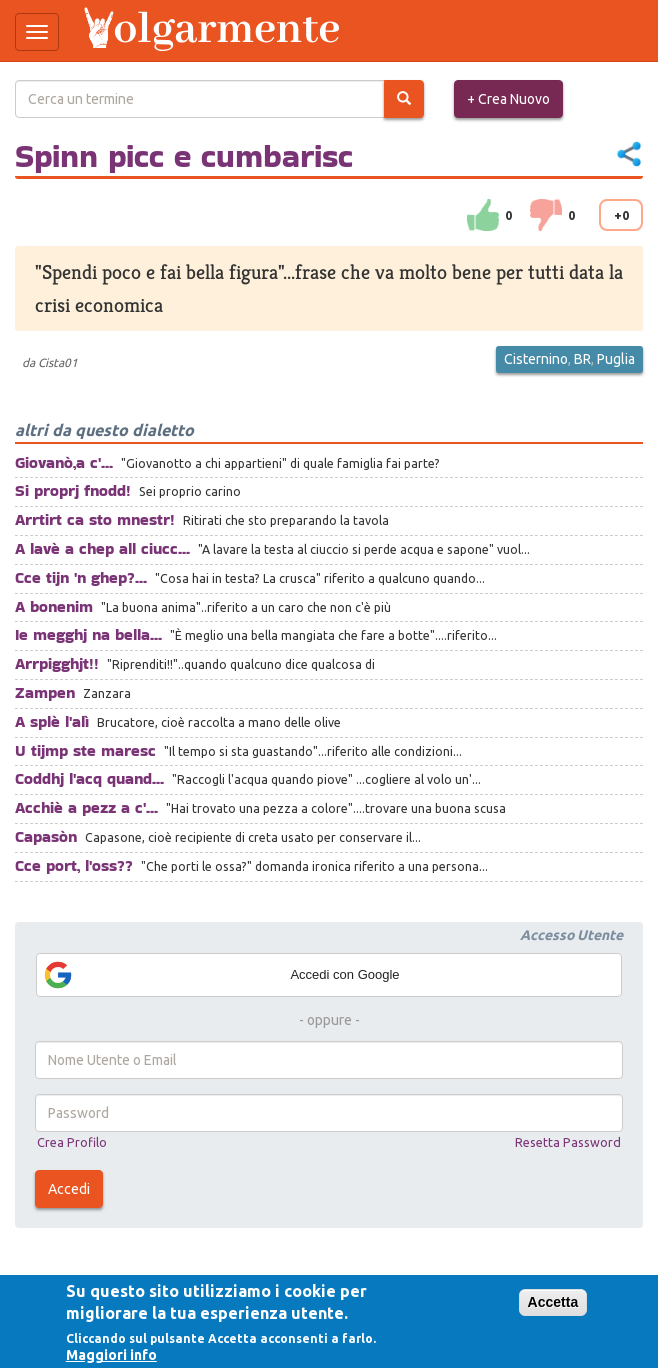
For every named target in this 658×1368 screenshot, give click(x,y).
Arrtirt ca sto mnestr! (95, 519)
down (546, 215)
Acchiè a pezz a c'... (86, 807)
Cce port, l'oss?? (74, 865)
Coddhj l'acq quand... (89, 778)
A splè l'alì (52, 721)
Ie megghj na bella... (88, 634)
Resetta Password (568, 1142)
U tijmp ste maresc (85, 750)
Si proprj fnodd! (73, 490)
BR (582, 359)
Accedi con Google (221, 975)
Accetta (553, 1302)
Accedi (69, 1189)
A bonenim (54, 606)
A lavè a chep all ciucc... (102, 548)
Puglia (616, 359)
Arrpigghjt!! (57, 663)
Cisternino (536, 359)
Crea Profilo (72, 1142)
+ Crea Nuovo (508, 99)
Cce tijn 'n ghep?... (81, 577)
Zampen (45, 692)
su (483, 215)
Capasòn (46, 836)
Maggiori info (111, 1355)
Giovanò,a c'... (64, 462)
